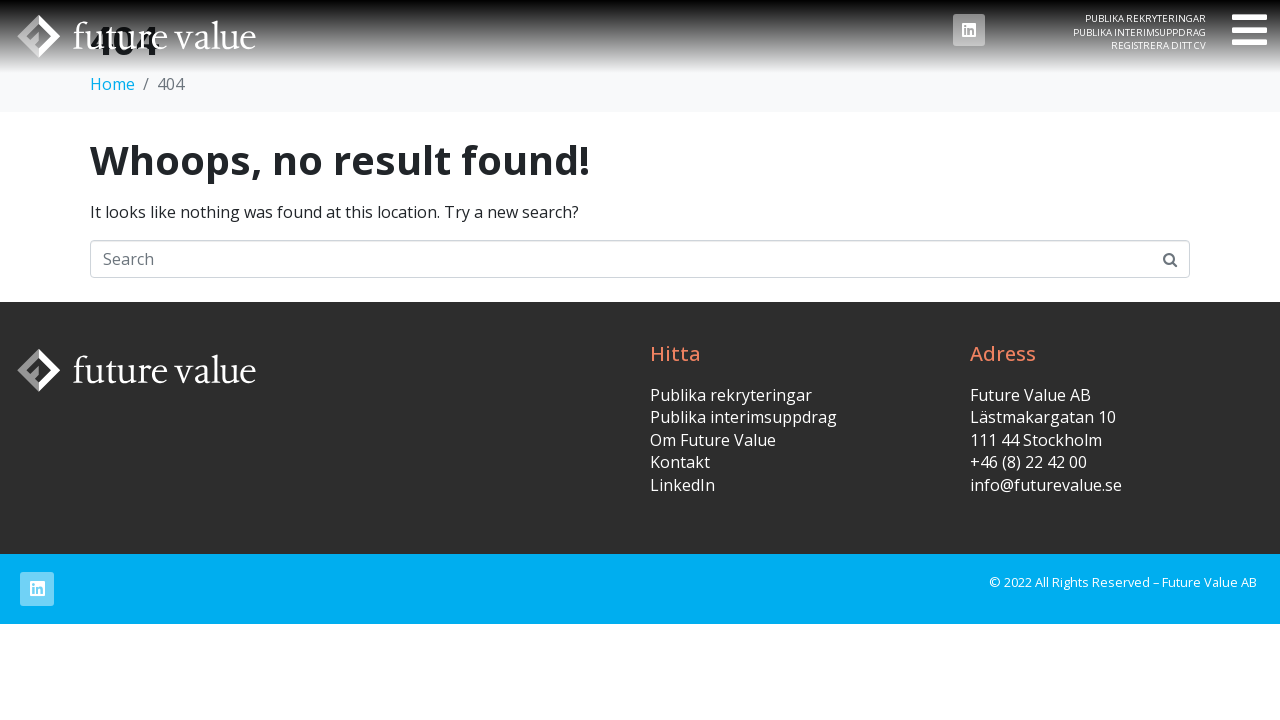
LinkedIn (682, 485)
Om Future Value (713, 440)
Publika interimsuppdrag (1139, 32)
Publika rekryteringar (1145, 18)
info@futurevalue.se (1046, 485)
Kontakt (680, 462)
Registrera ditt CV (1158, 45)
